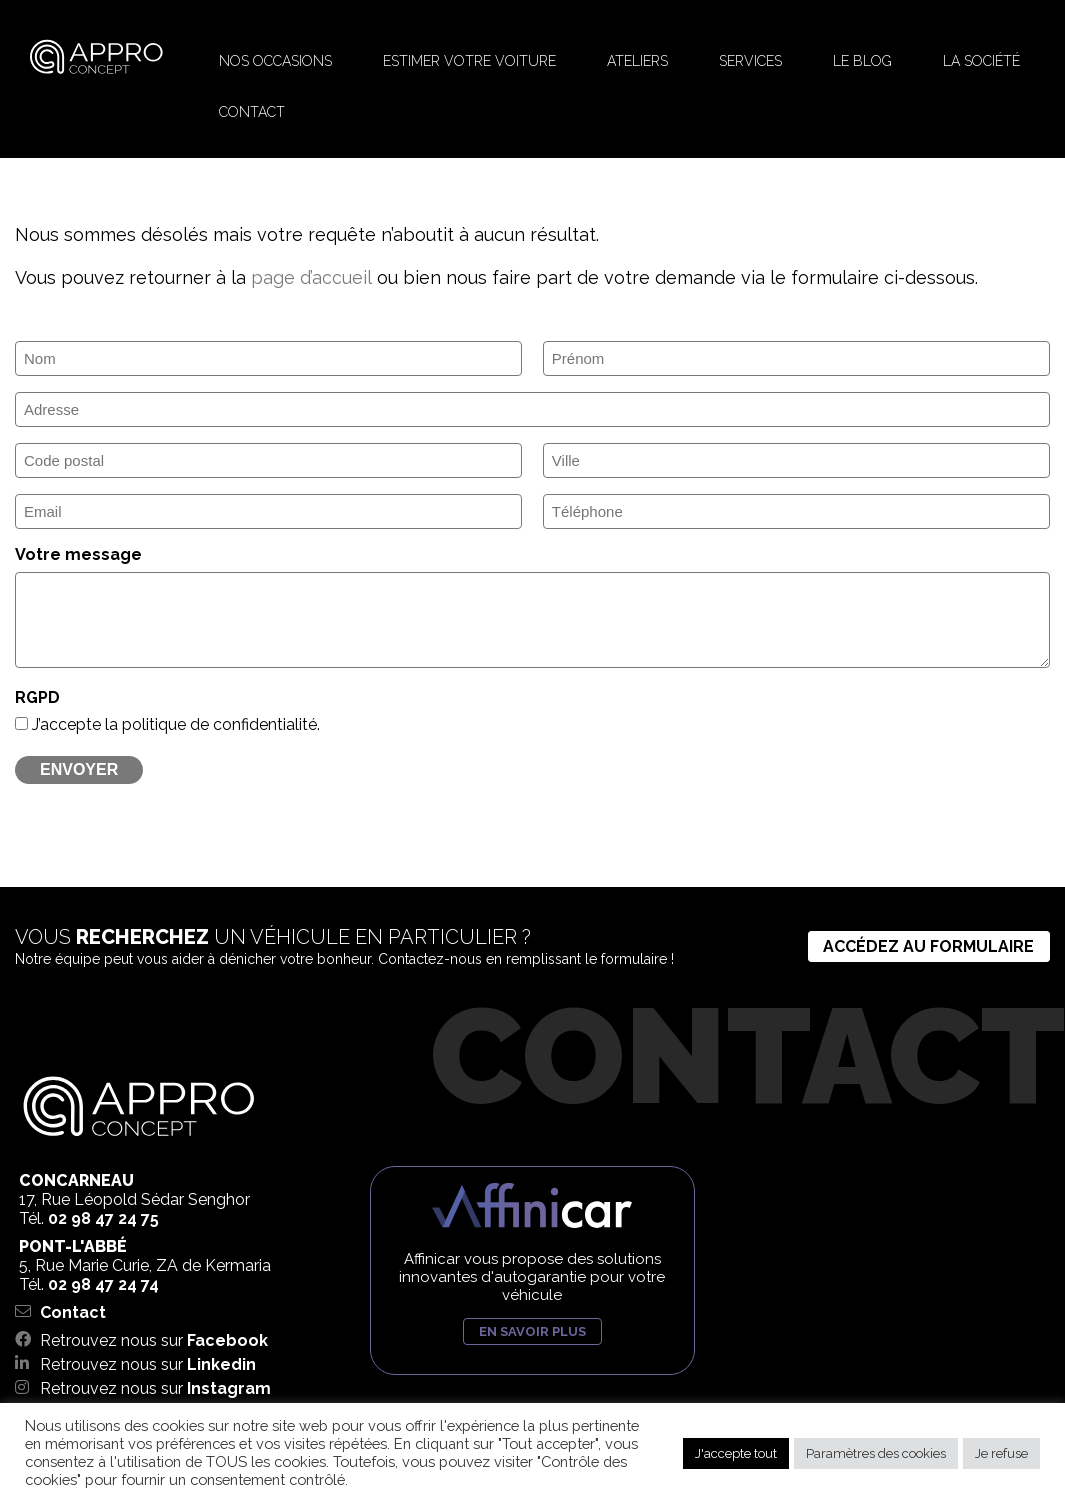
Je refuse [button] (1001, 1453)
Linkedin (221, 1364)
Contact (73, 1312)
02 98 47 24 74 (103, 1284)
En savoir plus (532, 1331)
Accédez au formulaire (928, 946)
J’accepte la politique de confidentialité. (176, 724)
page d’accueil (311, 277)
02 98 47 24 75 (103, 1218)
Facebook (227, 1340)
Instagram (229, 1388)
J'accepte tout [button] (736, 1453)
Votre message (78, 554)
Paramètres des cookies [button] (876, 1453)
